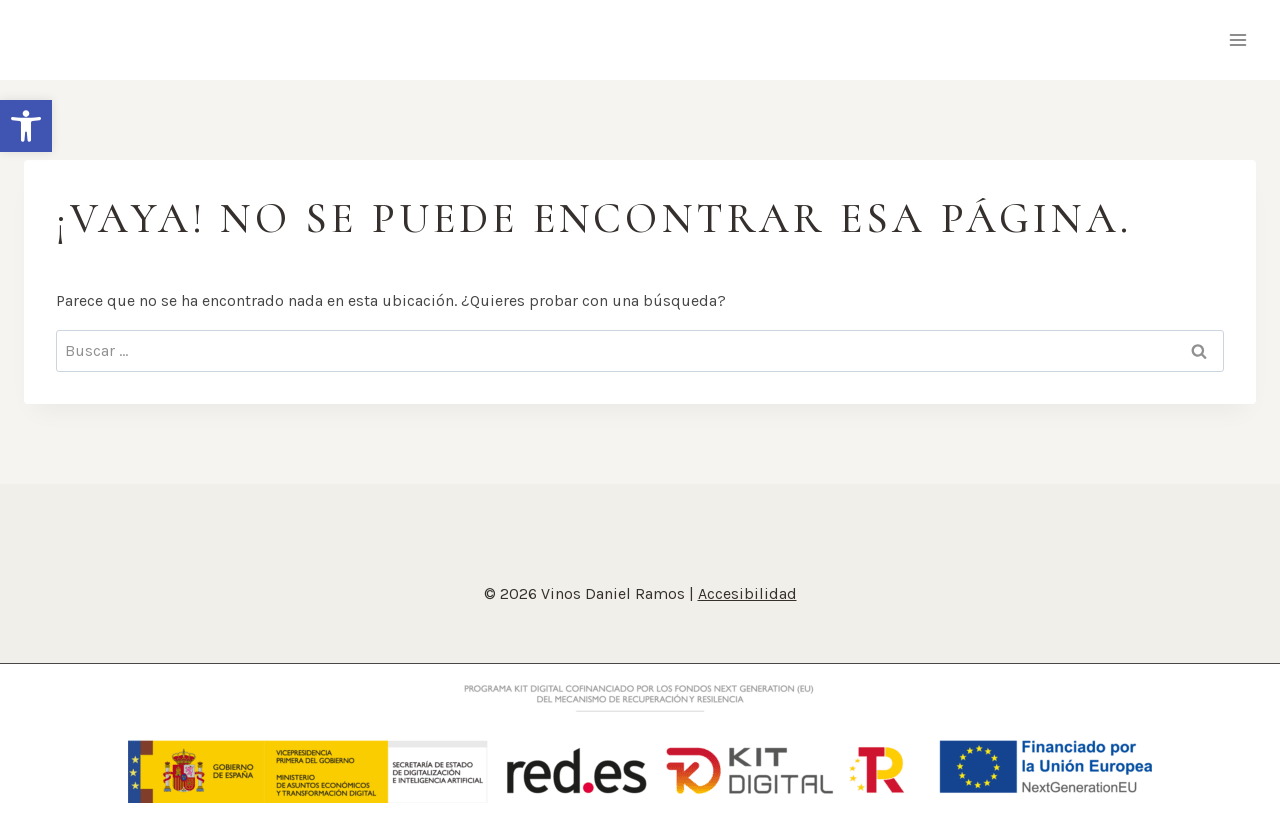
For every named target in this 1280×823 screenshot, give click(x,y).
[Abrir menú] (1237, 39)
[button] (26, 126)
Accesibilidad (747, 593)
